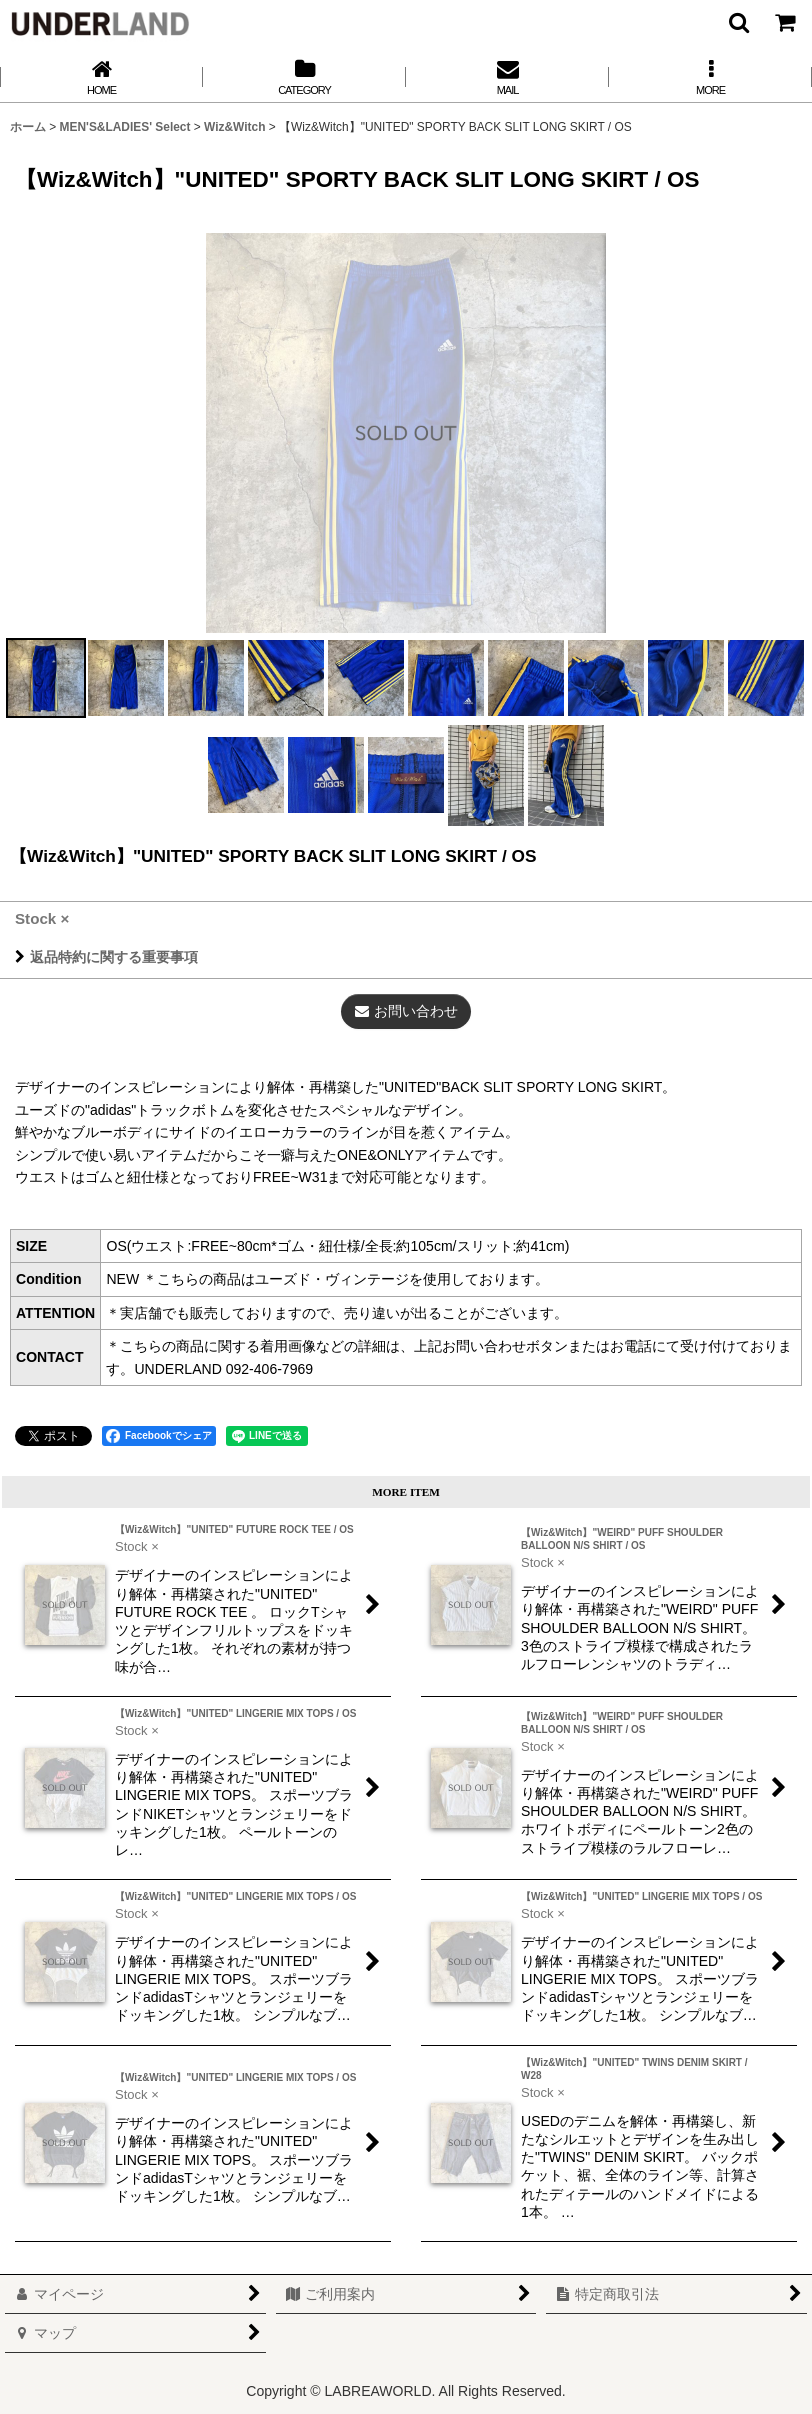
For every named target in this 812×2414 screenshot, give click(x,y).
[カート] (784, 22)
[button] (738, 22)
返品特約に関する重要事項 (106, 957)
